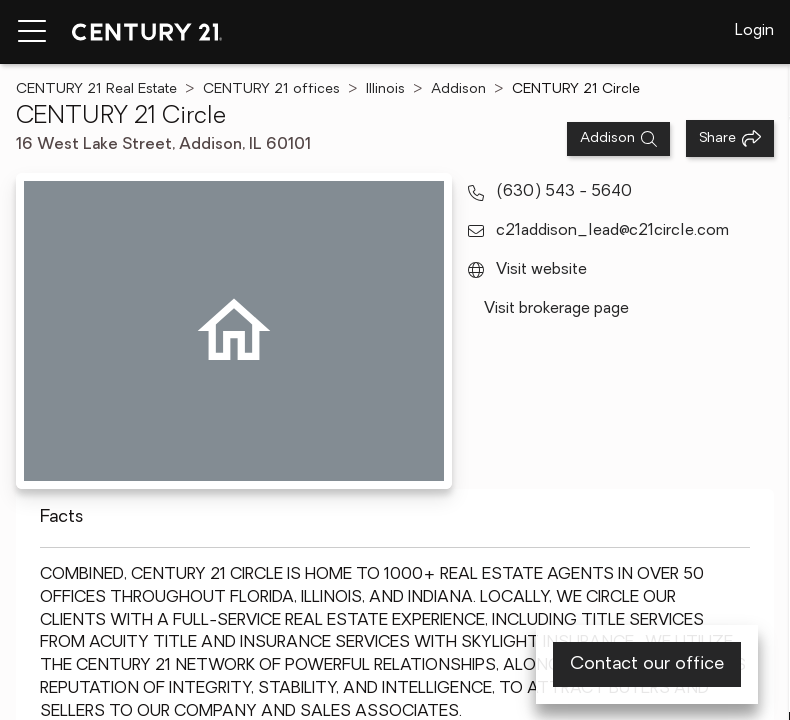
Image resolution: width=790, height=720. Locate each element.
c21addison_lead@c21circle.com (612, 231)
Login (754, 31)
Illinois (385, 89)
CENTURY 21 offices (271, 89)
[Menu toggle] (32, 32)
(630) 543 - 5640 (564, 192)
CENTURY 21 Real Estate (96, 89)
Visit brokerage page (556, 309)
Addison (458, 89)
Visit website (541, 270)
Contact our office (647, 664)
